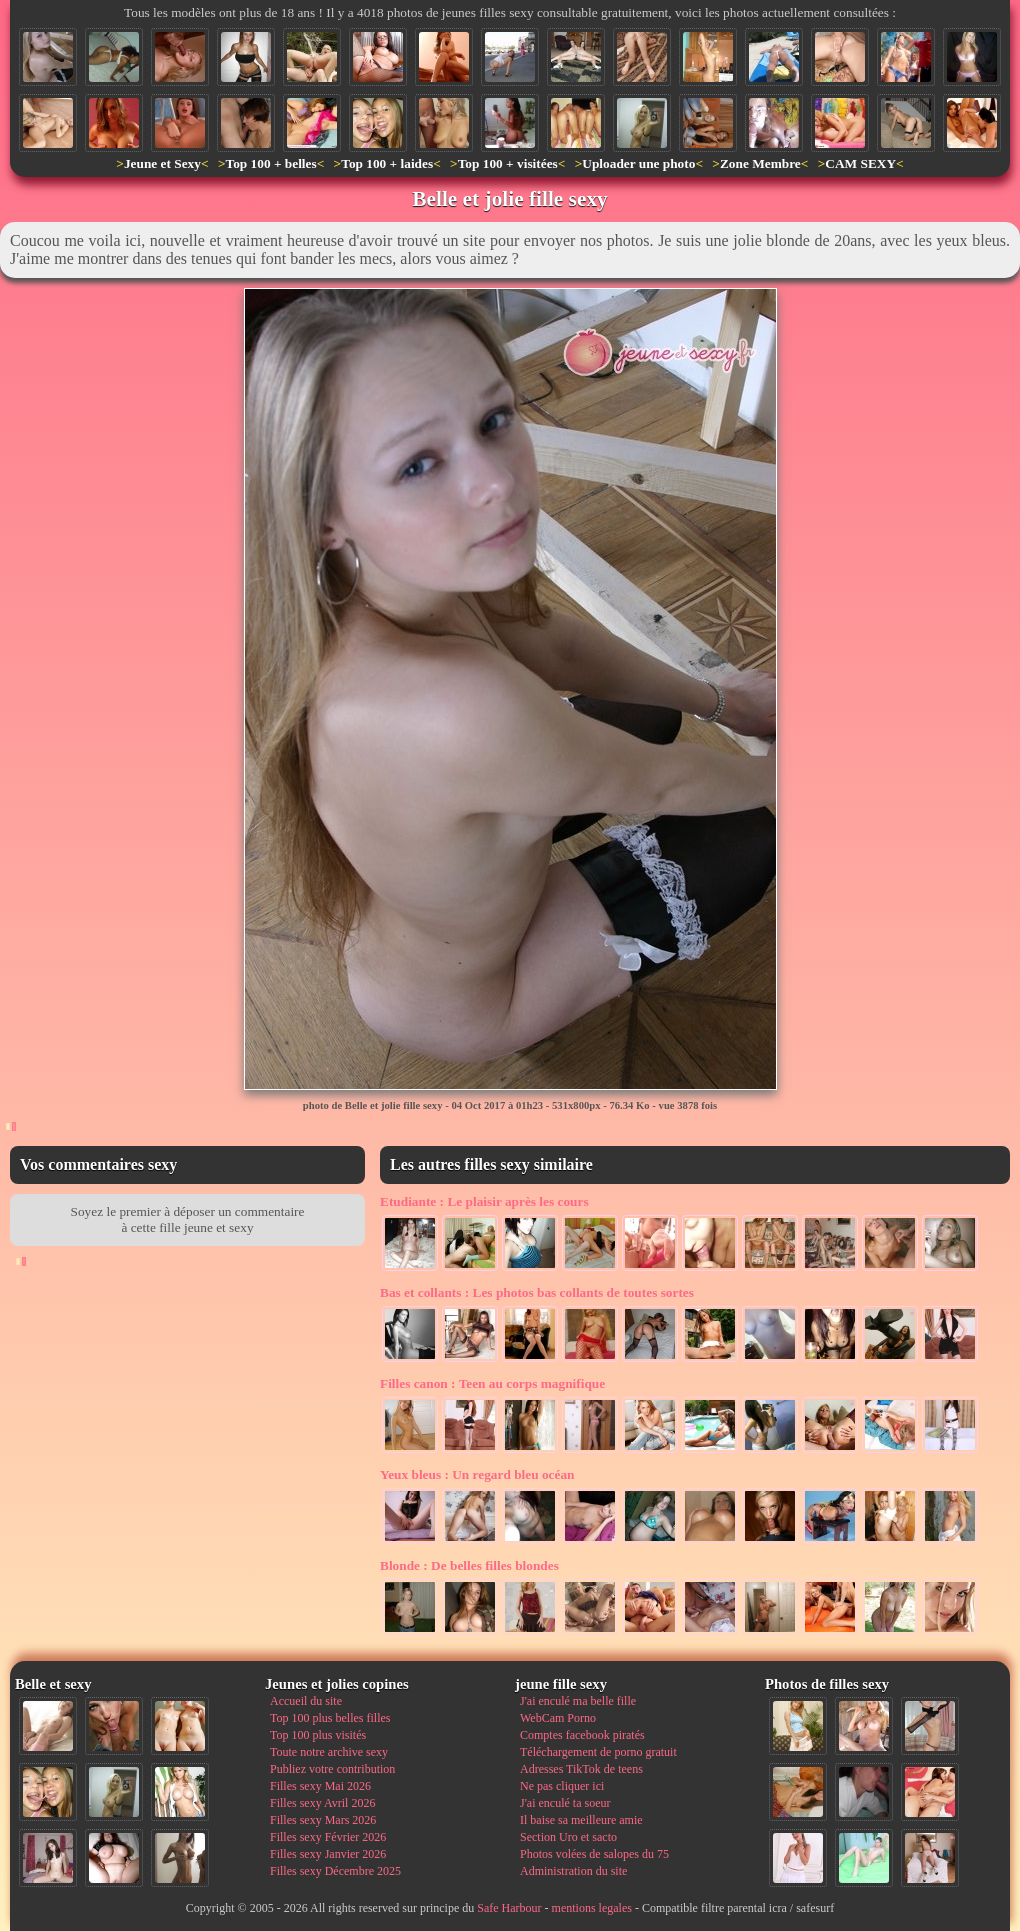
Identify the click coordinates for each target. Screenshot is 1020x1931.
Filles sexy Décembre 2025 (335, 1871)
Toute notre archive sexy (329, 1752)
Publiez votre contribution (332, 1769)
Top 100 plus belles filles (330, 1718)
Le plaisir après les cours (484, 1201)
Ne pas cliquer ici (562, 1786)
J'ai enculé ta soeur (565, 1803)
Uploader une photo (638, 163)
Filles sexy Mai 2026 (320, 1786)
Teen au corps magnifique (492, 1383)
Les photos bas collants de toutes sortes (537, 1292)
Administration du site (573, 1871)
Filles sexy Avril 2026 (322, 1803)
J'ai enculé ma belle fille (578, 1701)
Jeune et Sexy (162, 163)
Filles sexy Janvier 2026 (328, 1854)
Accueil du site (306, 1701)
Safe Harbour (509, 1908)
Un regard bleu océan (477, 1474)
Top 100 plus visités (318, 1735)
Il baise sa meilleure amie (581, 1820)
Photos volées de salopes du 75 (594, 1854)
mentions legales (592, 1908)
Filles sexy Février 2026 (328, 1837)
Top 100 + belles (270, 163)
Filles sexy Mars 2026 (323, 1820)
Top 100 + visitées (508, 163)
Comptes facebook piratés (582, 1735)
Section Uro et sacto (568, 1837)
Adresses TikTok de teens (581, 1769)
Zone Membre (760, 163)
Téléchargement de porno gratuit (598, 1752)
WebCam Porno (558, 1718)
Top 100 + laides (387, 163)
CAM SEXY (860, 163)
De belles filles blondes (469, 1565)
